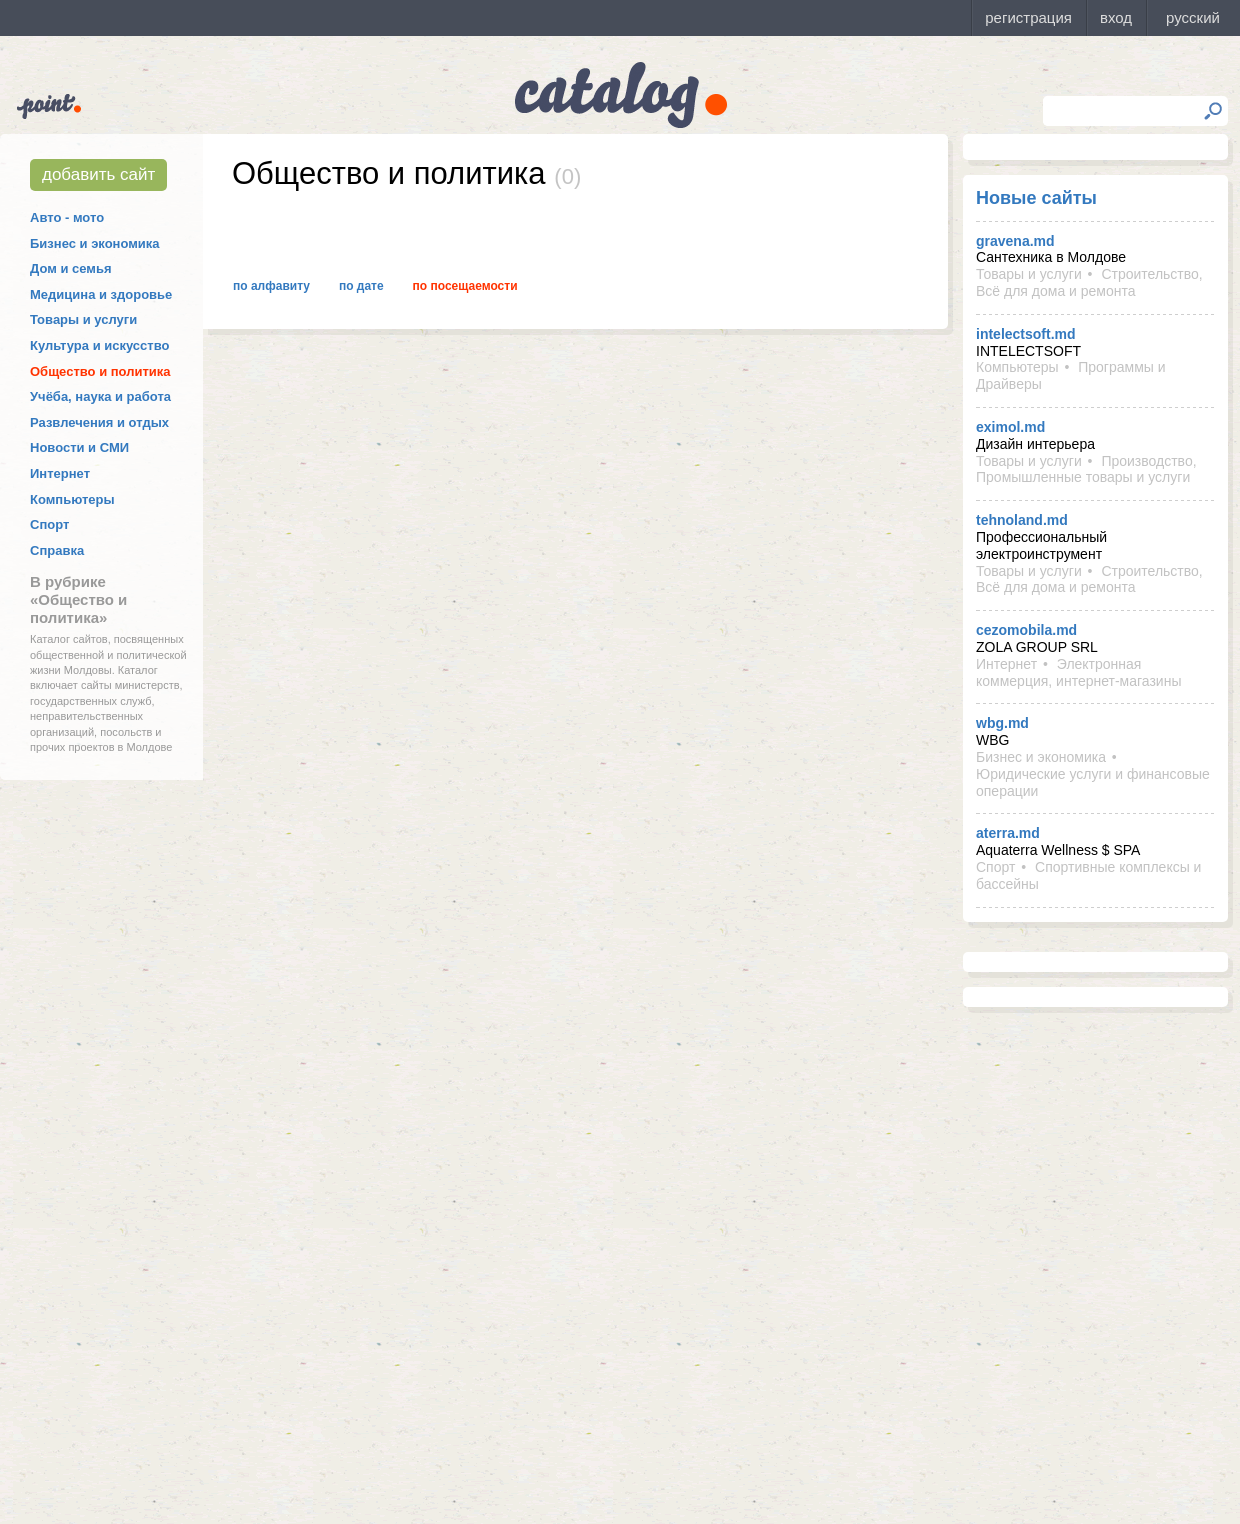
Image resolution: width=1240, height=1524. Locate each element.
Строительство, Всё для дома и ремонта (1089, 282)
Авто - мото (67, 217)
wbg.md (1002, 723)
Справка (57, 550)
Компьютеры (72, 499)
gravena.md (1015, 241)
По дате (361, 286)
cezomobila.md (1026, 630)
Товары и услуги (83, 319)
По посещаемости (465, 286)
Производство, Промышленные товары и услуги (1086, 469)
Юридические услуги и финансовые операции (1093, 782)
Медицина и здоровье (101, 294)
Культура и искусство (99, 345)
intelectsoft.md (1026, 334)
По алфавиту (271, 286)
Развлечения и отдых (99, 422)
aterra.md (1008, 833)
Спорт (49, 524)
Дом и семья (71, 268)
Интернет (60, 473)
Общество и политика (100, 371)
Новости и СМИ (79, 447)
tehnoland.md (1022, 520)
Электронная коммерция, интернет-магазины (1078, 672)
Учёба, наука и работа (100, 396)
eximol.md (1010, 427)
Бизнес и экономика (95, 243)
